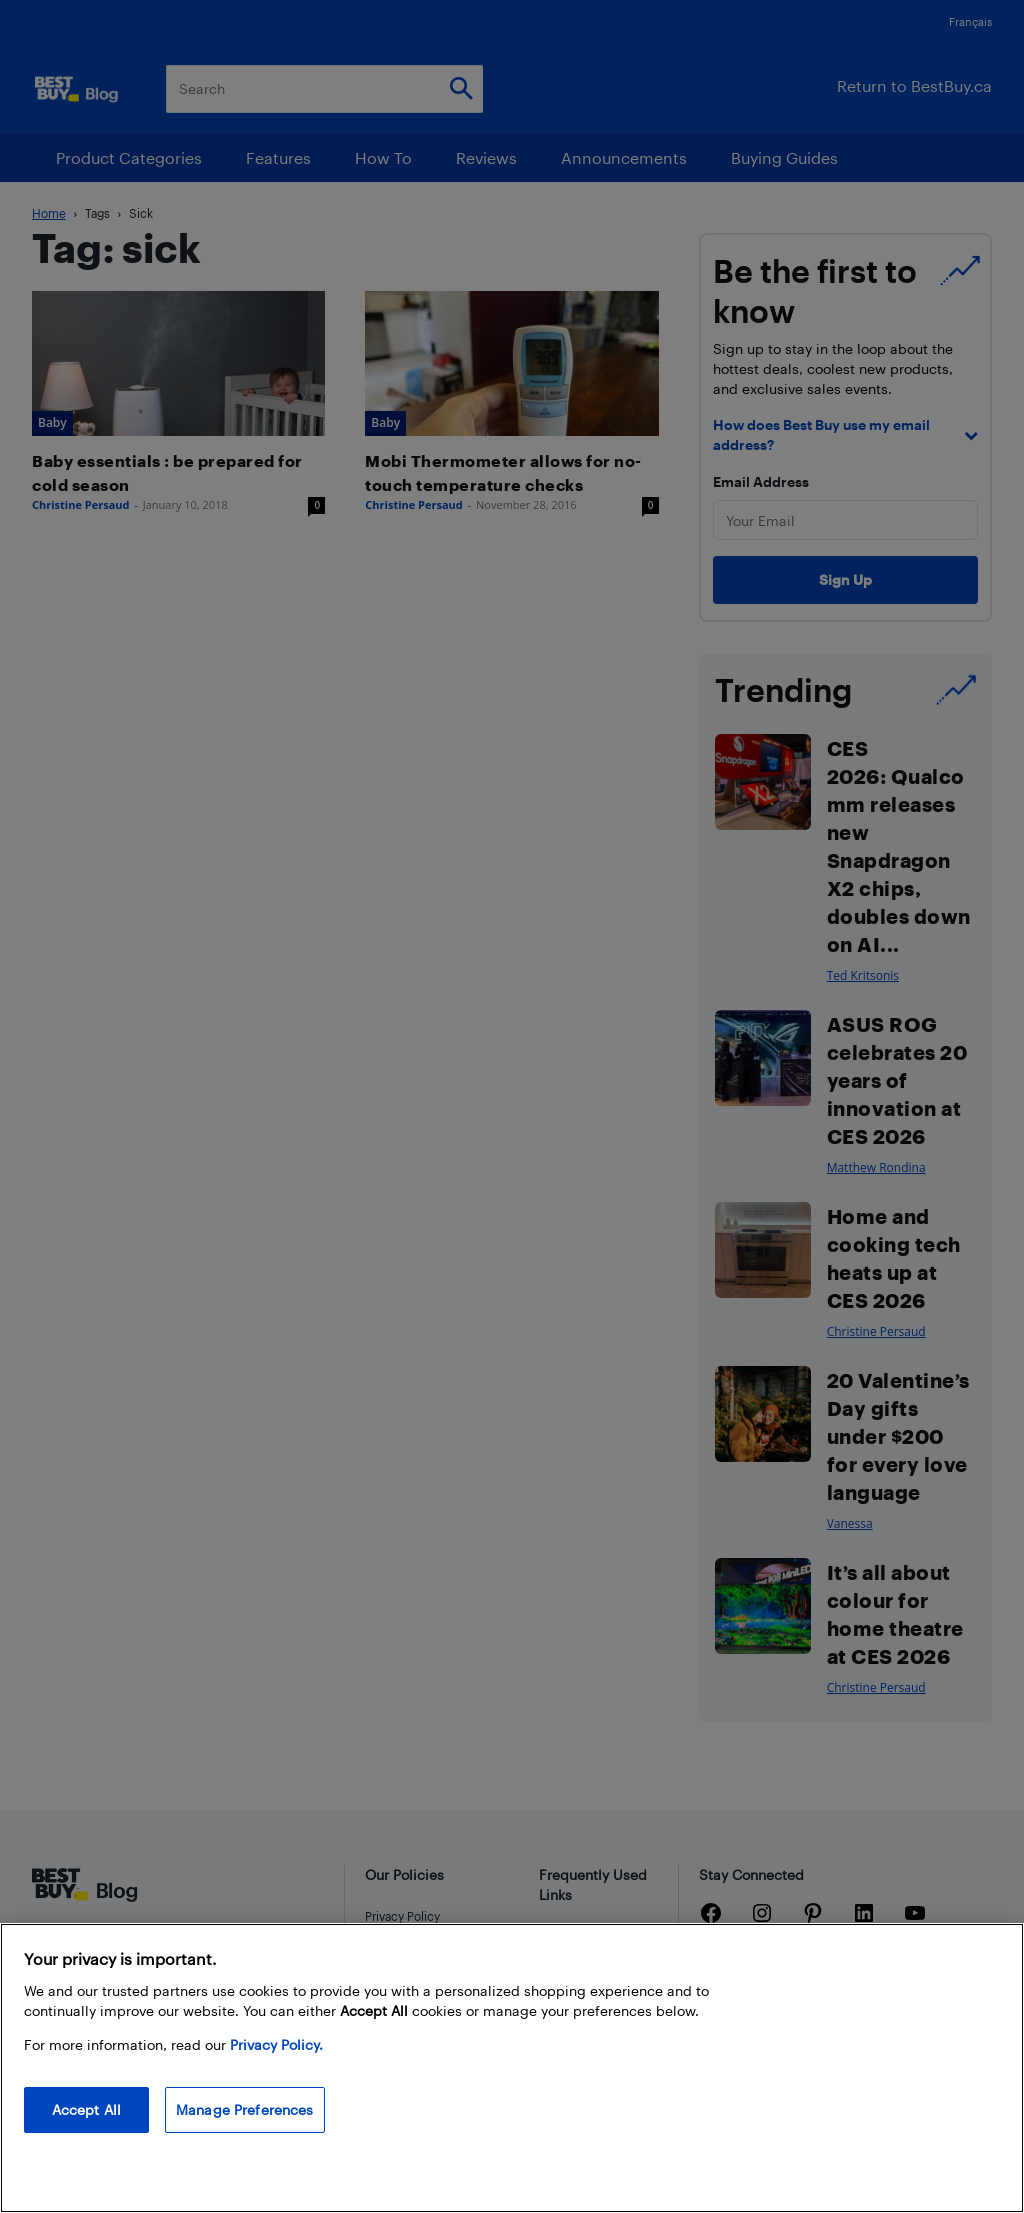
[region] (512, 2068)
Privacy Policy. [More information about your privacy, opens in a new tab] (276, 2044)
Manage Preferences (245, 2109)
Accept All (86, 2109)
